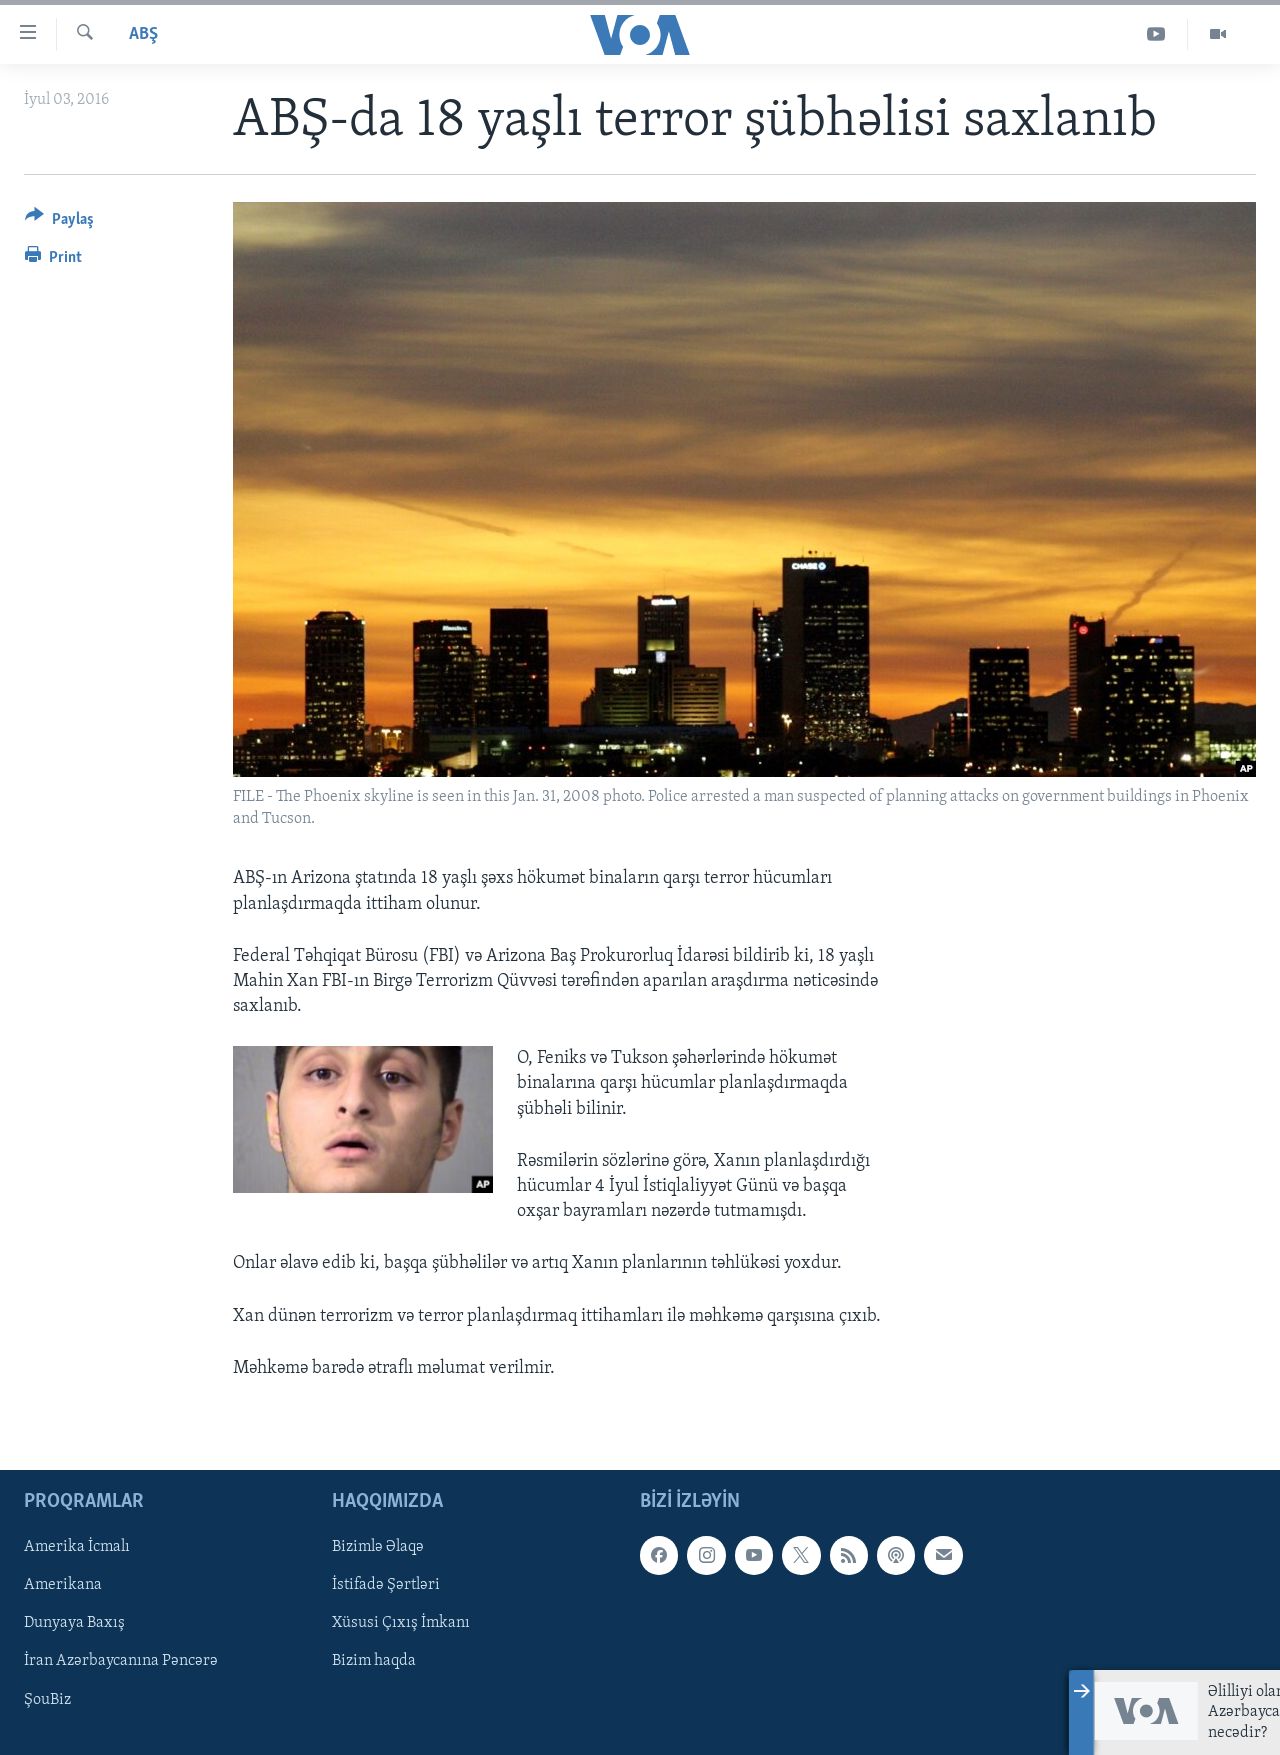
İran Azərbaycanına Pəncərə (121, 1661)
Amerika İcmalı (77, 1547)
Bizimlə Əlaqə (378, 1547)
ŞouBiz (47, 1700)
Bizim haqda (374, 1661)
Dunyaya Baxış (74, 1623)
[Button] (59, 222)
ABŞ (143, 34)
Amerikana (63, 1585)
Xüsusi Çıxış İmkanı (401, 1623)
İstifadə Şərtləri (386, 1585)
